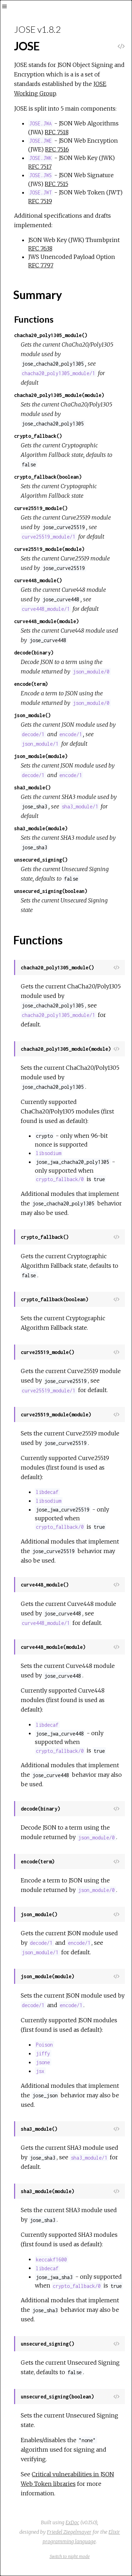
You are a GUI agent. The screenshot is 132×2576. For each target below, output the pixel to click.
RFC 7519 (40, 201)
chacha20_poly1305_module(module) (59, 395)
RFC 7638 (40, 248)
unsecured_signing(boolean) (50, 891)
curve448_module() (38, 580)
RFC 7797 (41, 265)
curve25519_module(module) (49, 549)
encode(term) (31, 684)
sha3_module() (32, 787)
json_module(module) (41, 756)
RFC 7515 (56, 183)
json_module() (32, 715)
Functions (34, 319)
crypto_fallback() (38, 436)
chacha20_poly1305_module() (50, 335)
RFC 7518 (57, 132)
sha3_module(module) (41, 828)
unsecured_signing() (41, 860)
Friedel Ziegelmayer (69, 2532)
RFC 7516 (57, 149)
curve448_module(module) (46, 621)
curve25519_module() (41, 508)
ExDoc (72, 2522)
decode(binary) (34, 653)
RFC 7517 (40, 166)
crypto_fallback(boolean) (48, 477)
